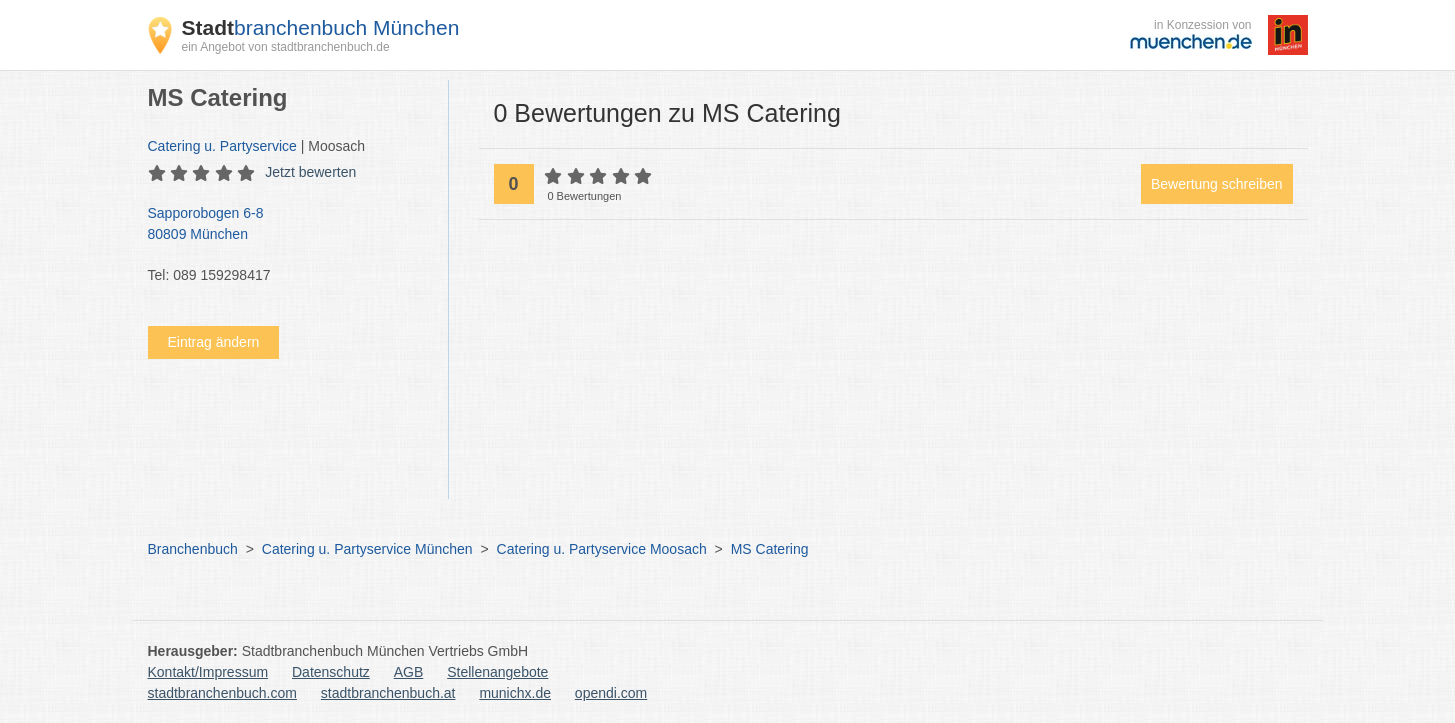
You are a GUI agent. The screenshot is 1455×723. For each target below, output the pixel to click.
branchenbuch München (321, 27)
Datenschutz (331, 672)
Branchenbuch (193, 549)
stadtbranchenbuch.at (388, 693)
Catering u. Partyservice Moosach (602, 549)
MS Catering (770, 549)
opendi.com (611, 693)
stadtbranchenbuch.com (222, 693)
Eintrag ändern (214, 342)
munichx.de (515, 693)
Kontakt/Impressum (208, 672)
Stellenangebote (497, 672)
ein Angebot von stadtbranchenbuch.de (286, 47)
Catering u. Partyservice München (367, 549)
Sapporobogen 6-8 (288, 225)
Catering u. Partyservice (222, 146)
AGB (409, 672)
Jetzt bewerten (310, 172)
